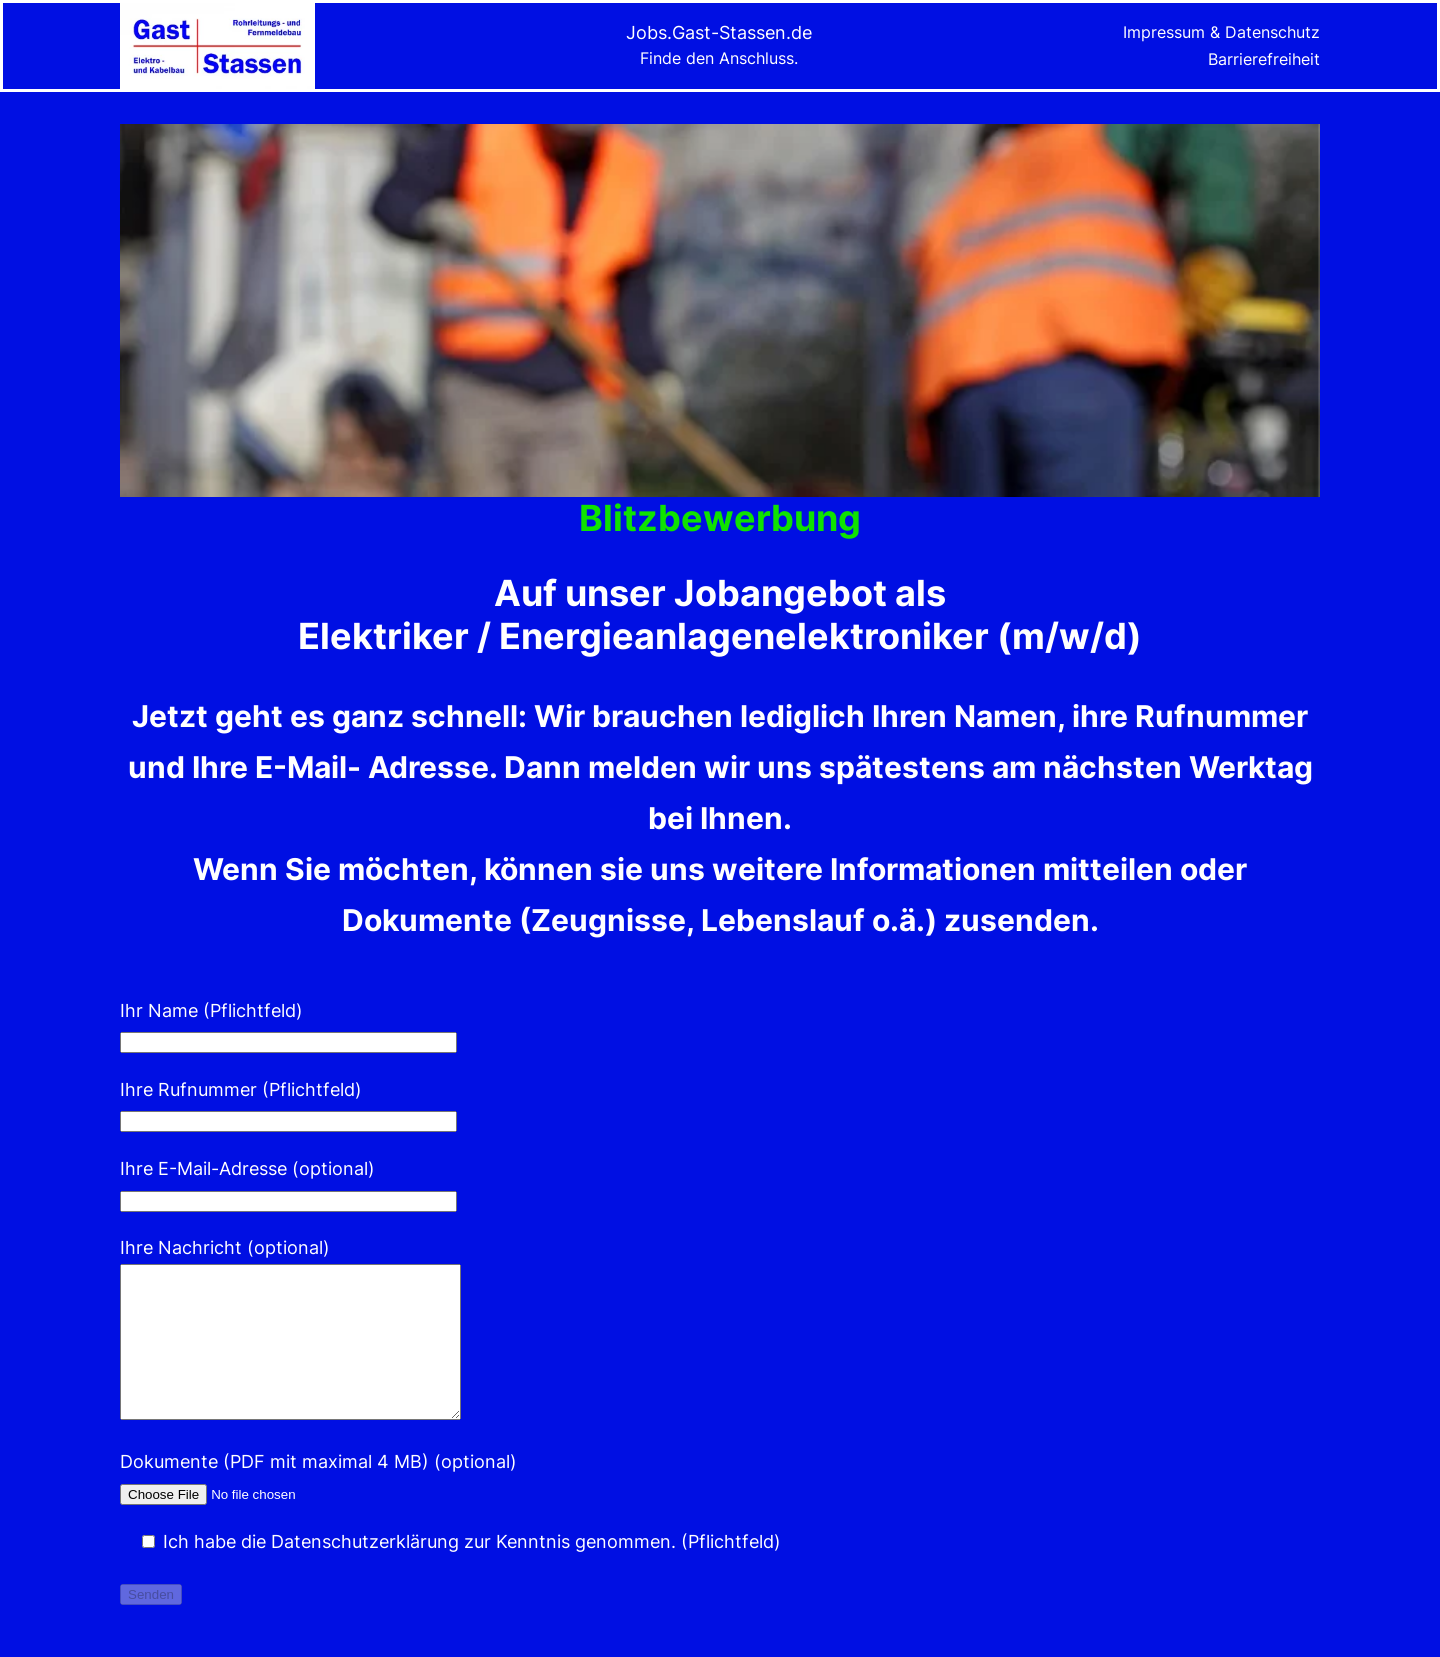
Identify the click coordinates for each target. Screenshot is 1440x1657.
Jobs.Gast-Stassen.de (719, 32)
